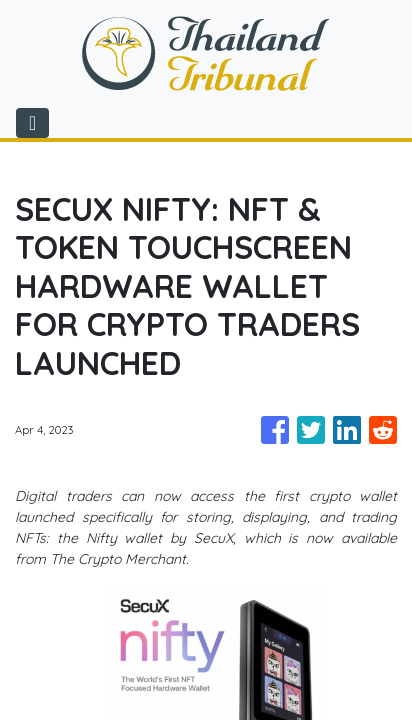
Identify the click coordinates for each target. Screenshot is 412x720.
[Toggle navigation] (32, 123)
